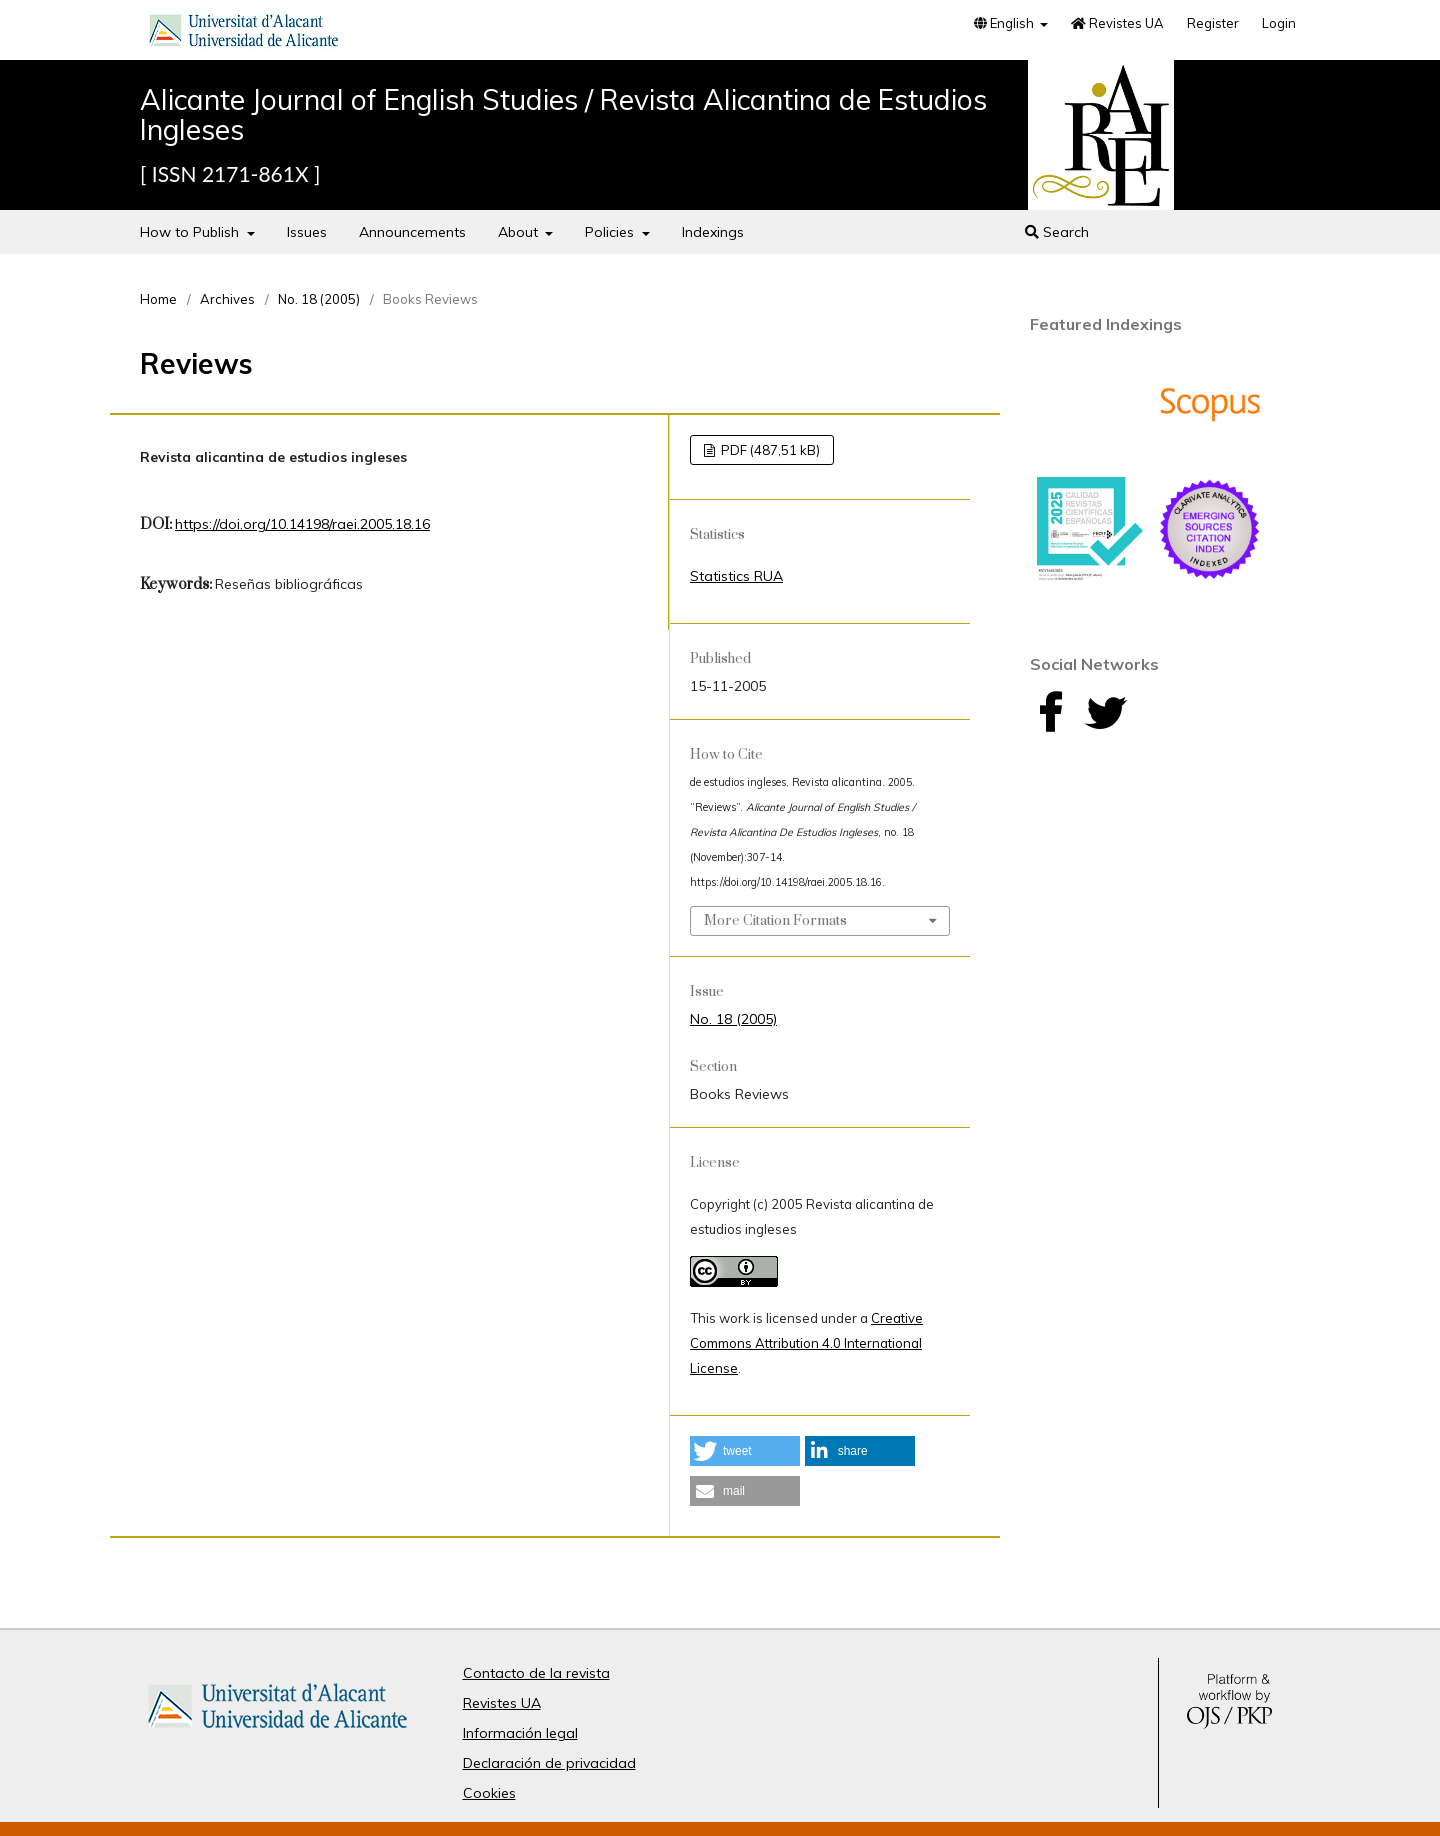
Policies (611, 232)
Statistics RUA (736, 576)
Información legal (520, 1733)
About (520, 232)
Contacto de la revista (536, 1673)
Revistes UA (1117, 23)
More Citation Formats (775, 921)
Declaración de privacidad (549, 1763)
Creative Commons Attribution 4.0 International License (806, 1343)
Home (158, 299)
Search (1057, 232)
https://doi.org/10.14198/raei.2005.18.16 (302, 524)
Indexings (713, 232)
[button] (745, 1451)
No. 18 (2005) (319, 299)
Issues (307, 232)
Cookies (489, 1793)
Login (1279, 23)
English (1005, 23)
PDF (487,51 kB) (769, 450)
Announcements (412, 232)
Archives (227, 299)
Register (1213, 23)
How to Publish (191, 232)
